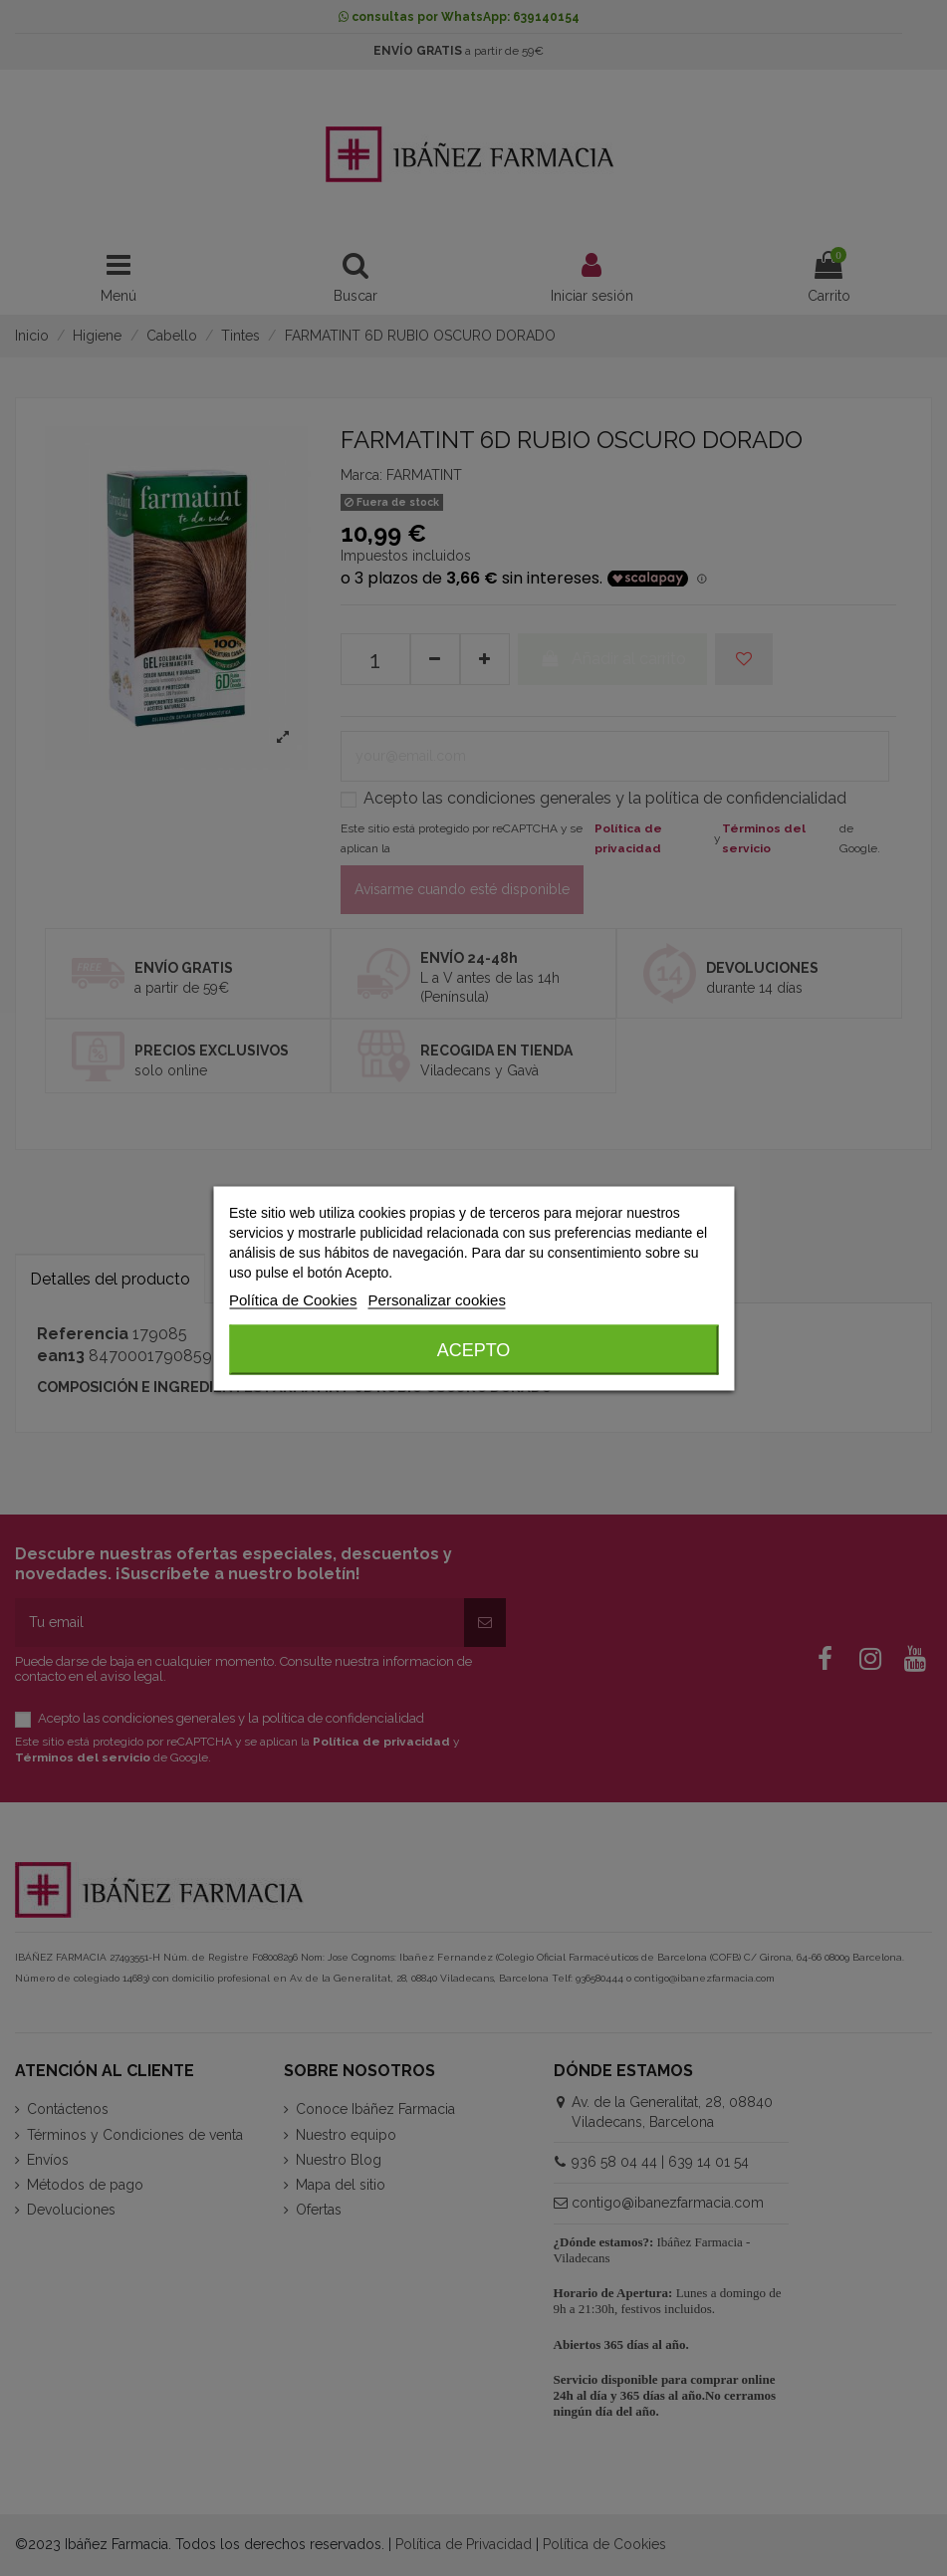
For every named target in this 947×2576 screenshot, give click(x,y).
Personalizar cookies (437, 1298)
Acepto (474, 1349)
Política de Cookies (292, 1298)
